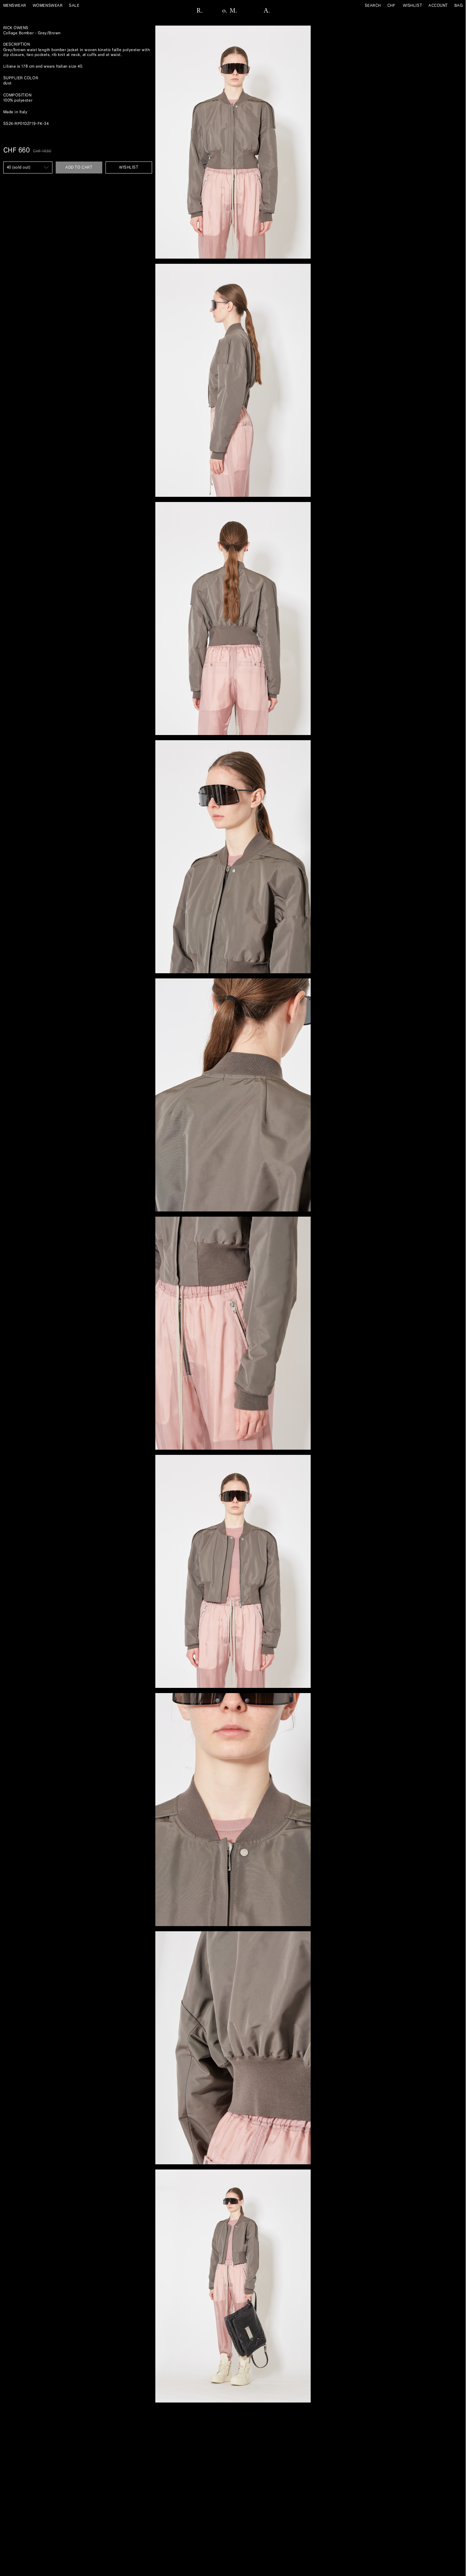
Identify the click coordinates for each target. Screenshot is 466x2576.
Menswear (14, 6)
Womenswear (47, 6)
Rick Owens (15, 28)
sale (74, 6)
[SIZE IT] (27, 167)
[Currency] (393, 6)
